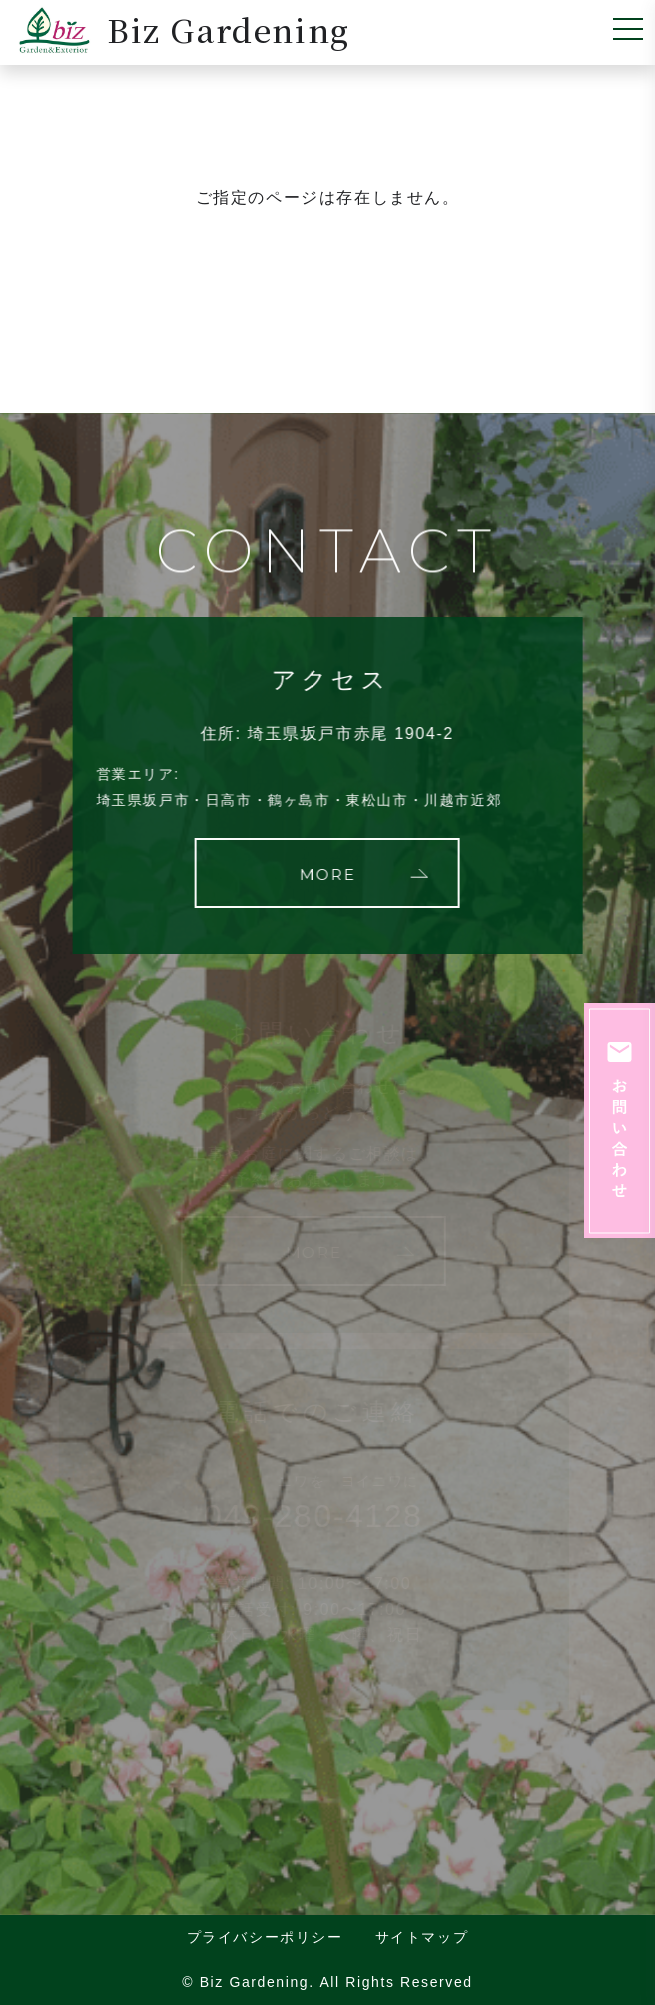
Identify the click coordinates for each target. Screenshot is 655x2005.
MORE (325, 874)
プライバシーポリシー (265, 1937)
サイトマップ (422, 1937)
